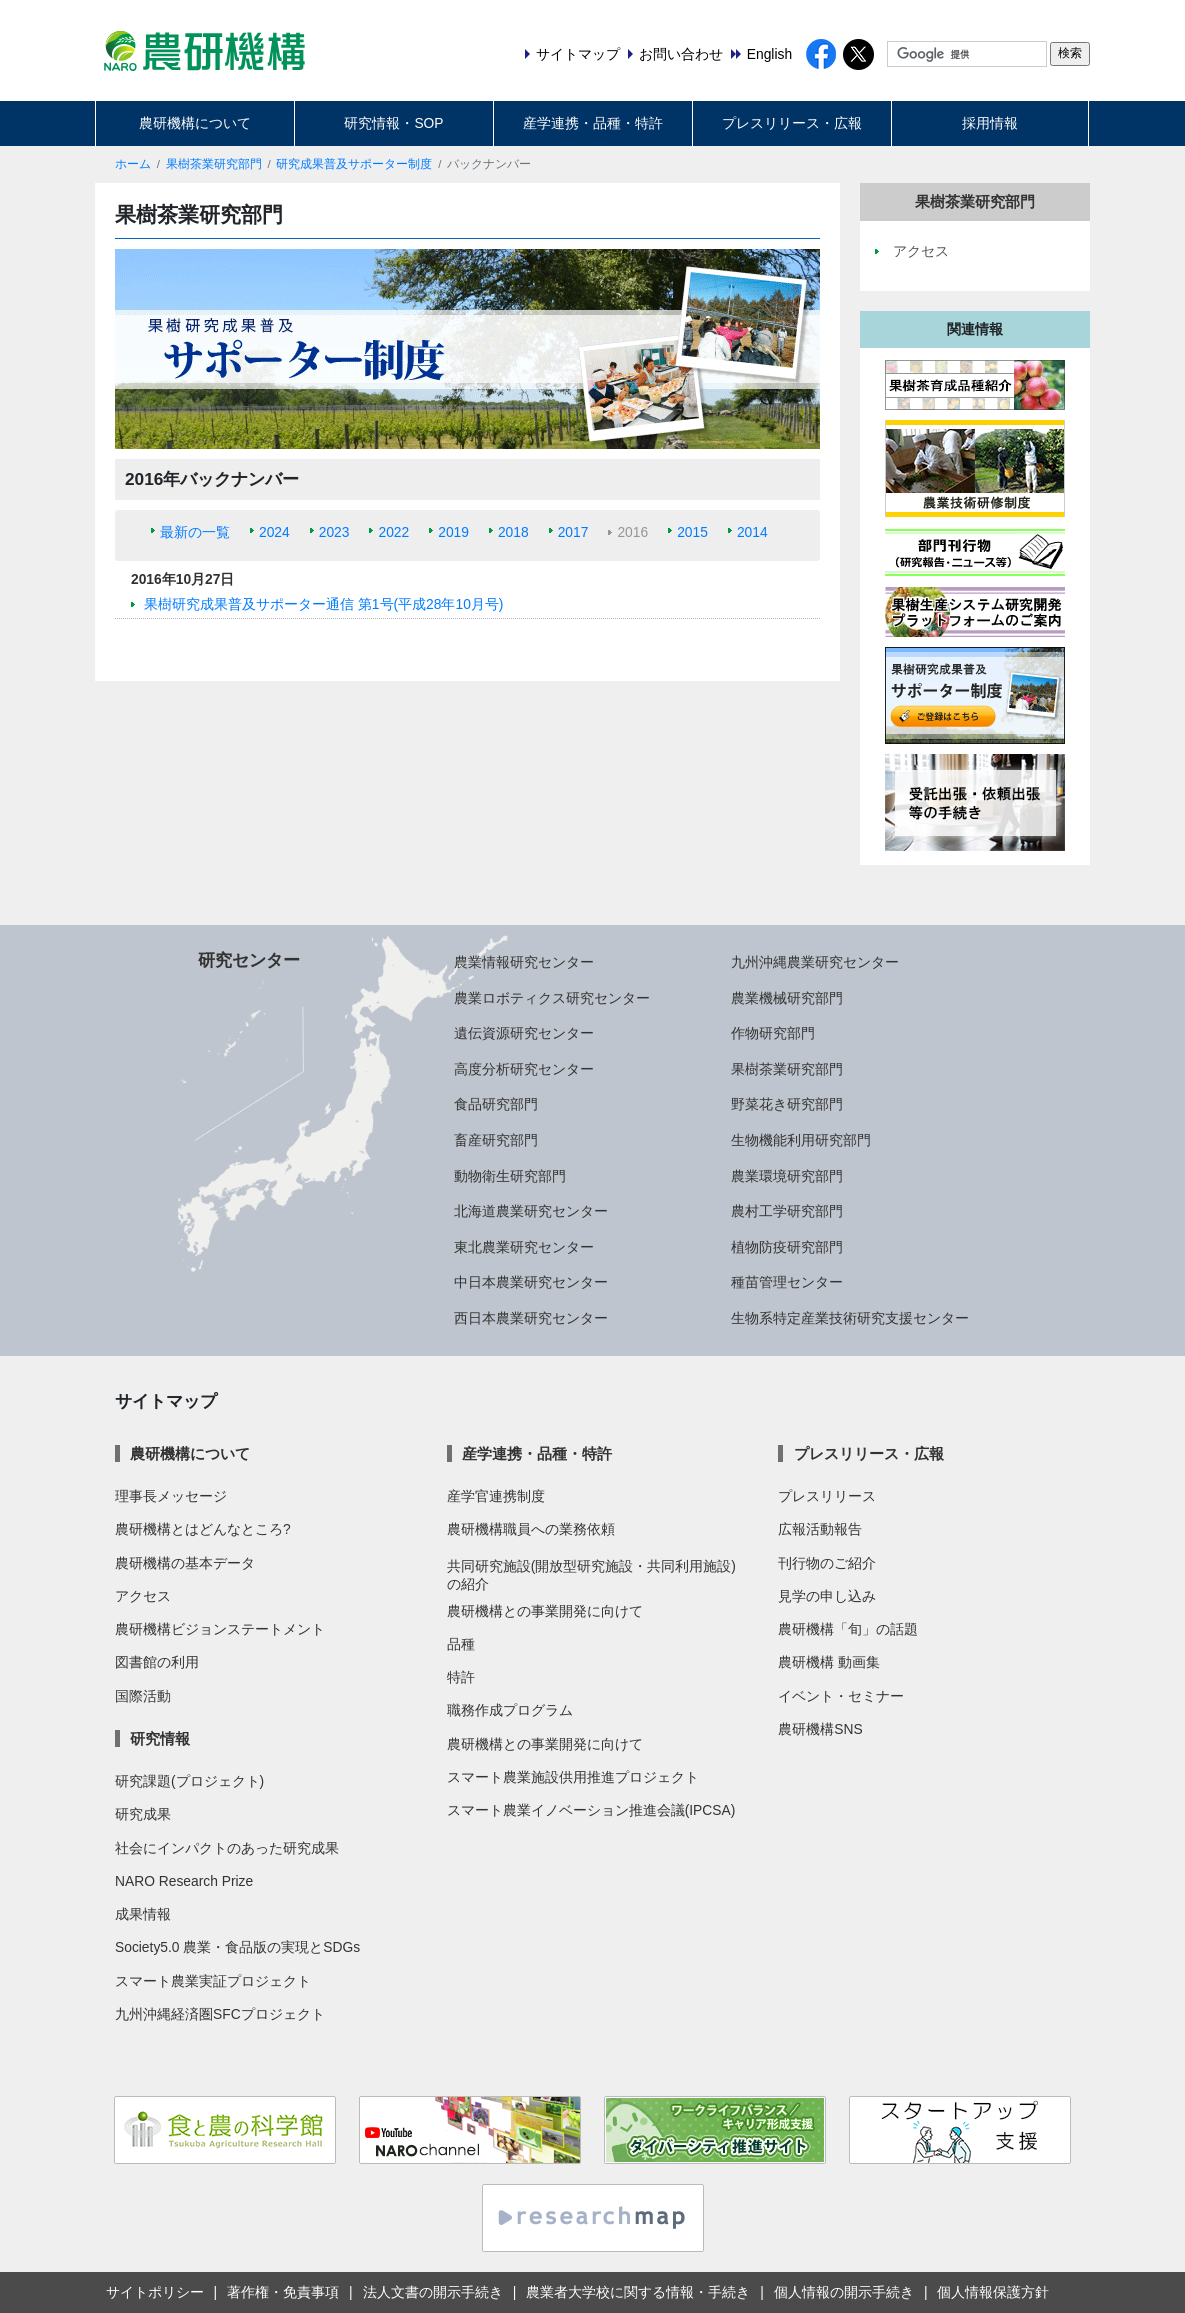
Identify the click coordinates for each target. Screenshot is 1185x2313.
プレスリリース (827, 1496)
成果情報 (143, 1914)
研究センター (249, 960)
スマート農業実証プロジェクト (213, 1981)
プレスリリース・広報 (792, 123)
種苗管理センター (787, 1282)
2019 (453, 532)
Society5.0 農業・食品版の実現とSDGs (237, 1947)
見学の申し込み (827, 1596)
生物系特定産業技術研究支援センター (850, 1318)
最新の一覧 (195, 532)
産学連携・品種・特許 (593, 123)
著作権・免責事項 (283, 2292)
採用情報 (990, 123)
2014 (752, 532)
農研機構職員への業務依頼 (531, 1529)
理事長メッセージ (171, 1496)
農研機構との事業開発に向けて (545, 1611)
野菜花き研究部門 (787, 1104)
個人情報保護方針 (993, 2292)
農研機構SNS (820, 1729)
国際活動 (143, 1696)
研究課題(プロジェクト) (189, 1781)
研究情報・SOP (393, 123)
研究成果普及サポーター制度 (354, 164)
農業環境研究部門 (787, 1176)
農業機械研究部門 (787, 998)
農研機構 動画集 (829, 1662)
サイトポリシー (155, 2292)
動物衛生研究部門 (510, 1176)
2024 (274, 532)
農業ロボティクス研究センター (552, 998)
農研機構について (195, 123)
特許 (461, 1677)
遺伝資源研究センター (524, 1033)
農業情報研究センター (524, 962)
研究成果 (143, 1814)
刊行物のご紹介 (827, 1563)
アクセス (143, 1596)
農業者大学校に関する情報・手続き (638, 2292)
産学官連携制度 (496, 1496)
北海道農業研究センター (531, 1211)
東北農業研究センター (524, 1247)
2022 (393, 532)
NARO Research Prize (184, 1881)
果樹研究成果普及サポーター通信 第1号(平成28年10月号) (323, 604)
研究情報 (160, 1738)
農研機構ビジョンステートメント (220, 1629)
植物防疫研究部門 (787, 1247)
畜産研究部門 (496, 1140)
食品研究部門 (496, 1104)
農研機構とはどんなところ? (203, 1529)
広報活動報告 (820, 1529)
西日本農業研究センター (531, 1318)
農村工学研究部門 (787, 1211)
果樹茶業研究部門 (214, 164)
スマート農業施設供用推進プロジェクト (573, 1777)
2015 (692, 532)
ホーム (133, 164)
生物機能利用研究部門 (801, 1140)
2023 (334, 532)
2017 (573, 532)
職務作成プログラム (510, 1710)
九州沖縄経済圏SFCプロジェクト (220, 2014)
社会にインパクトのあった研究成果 (227, 1848)
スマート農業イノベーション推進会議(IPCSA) (591, 1810)
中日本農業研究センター (531, 1282)
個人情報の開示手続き (844, 2292)
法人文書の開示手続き (433, 2292)
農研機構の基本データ (185, 1563)
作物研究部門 (773, 1033)
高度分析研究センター (524, 1069)
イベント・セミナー (841, 1696)
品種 (461, 1644)
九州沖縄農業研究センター (815, 962)
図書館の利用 (157, 1662)
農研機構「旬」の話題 (848, 1629)
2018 (513, 532)
